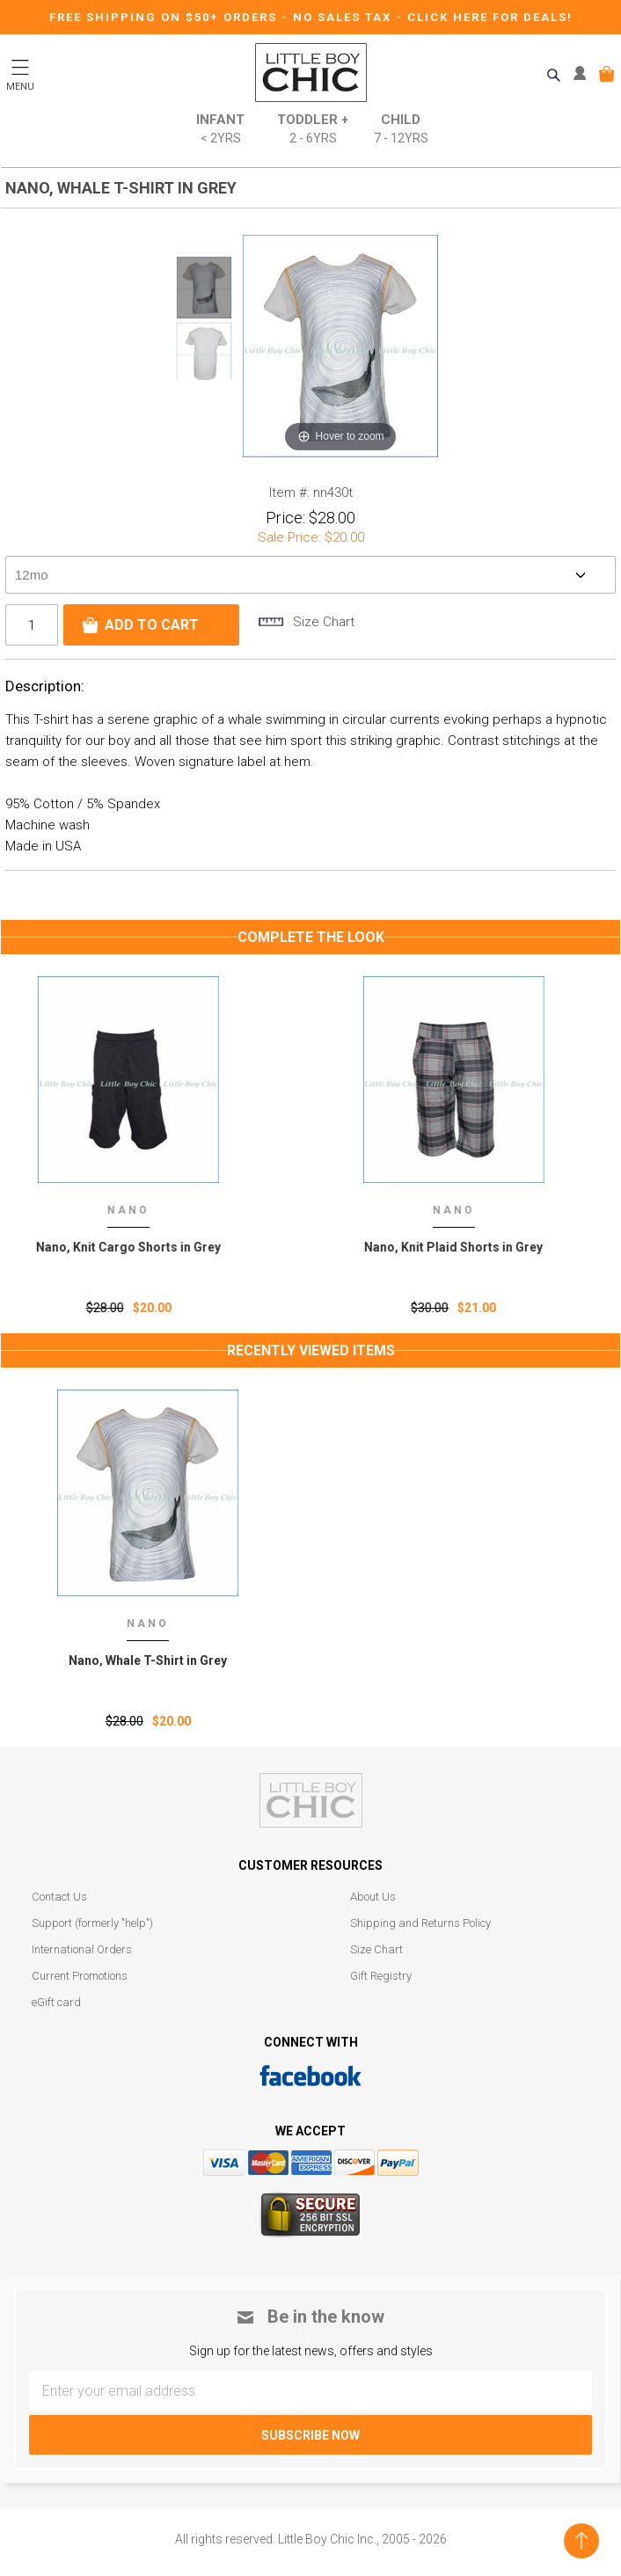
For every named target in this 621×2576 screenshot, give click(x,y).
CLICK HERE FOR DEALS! (490, 17)
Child (401, 130)
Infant (220, 130)
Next (204, 390)
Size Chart (376, 1949)
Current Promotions (80, 1975)
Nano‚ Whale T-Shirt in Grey (148, 1660)
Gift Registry (381, 1975)
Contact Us (59, 1896)
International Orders (82, 1949)
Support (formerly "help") (92, 1923)
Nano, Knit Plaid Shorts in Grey (473, 1247)
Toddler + (312, 130)
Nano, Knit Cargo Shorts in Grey (147, 1247)
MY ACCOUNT (584, 74)
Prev (204, 242)
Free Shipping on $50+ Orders (165, 17)
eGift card (56, 2002)
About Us (373, 1896)
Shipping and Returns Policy (420, 1923)
